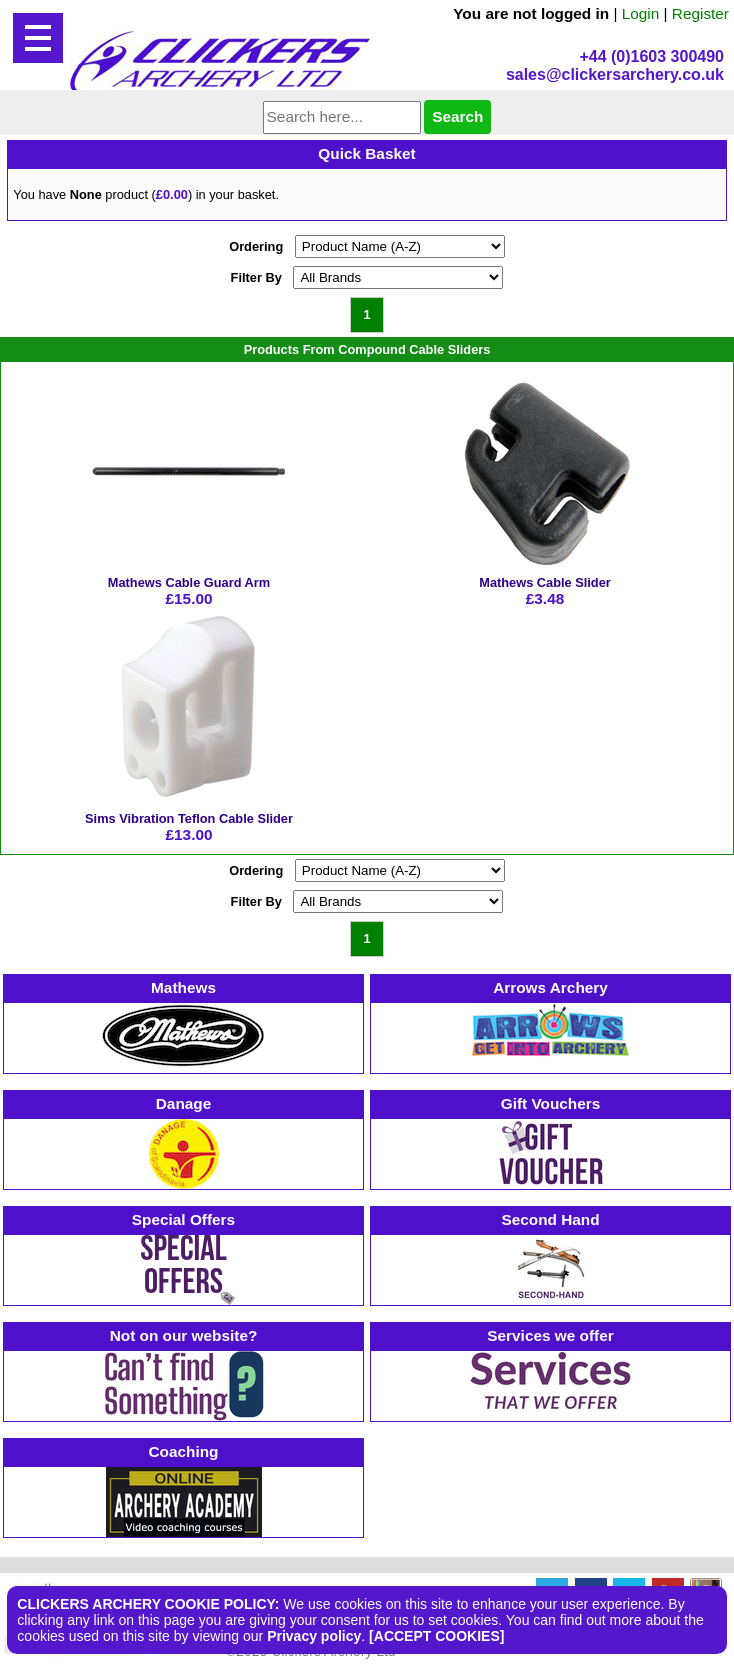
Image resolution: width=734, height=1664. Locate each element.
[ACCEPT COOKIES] (436, 1636)
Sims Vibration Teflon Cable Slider (189, 818)
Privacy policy (314, 1636)
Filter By (256, 277)
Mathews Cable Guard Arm (189, 582)
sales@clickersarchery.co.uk (615, 74)
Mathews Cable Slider (545, 582)
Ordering (256, 246)
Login (641, 13)
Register (700, 13)
